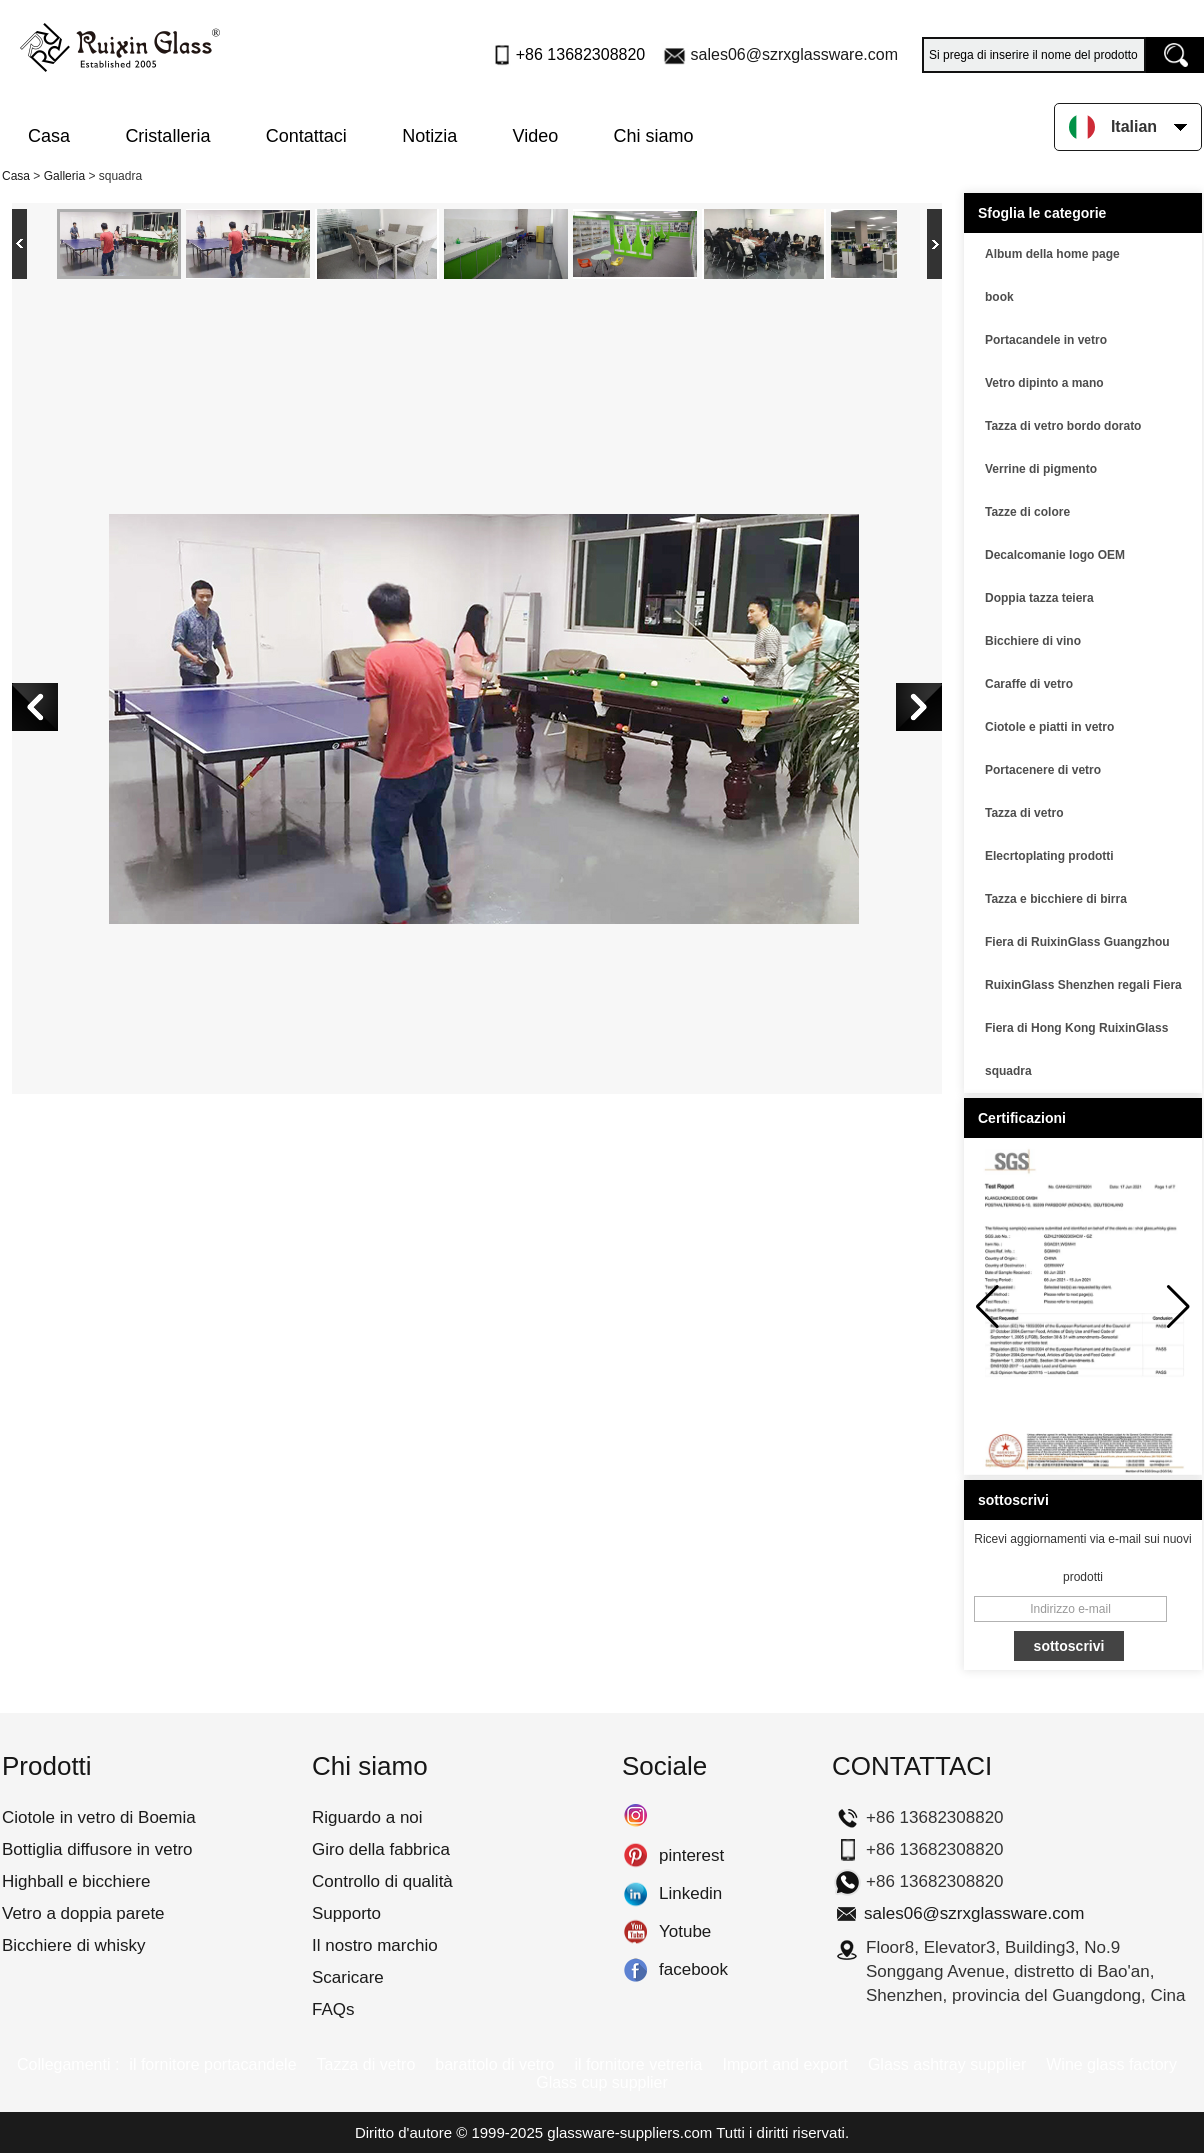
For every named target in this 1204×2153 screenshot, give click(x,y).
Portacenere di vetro (1043, 770)
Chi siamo (654, 136)
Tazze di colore (1027, 512)
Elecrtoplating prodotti (1049, 856)
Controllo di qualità (382, 1881)
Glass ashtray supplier (947, 2064)
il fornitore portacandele (212, 2064)
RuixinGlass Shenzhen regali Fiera (1083, 985)
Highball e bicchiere (76, 1881)
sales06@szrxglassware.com (794, 54)
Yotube (635, 1932)
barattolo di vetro (494, 2064)
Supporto (346, 1913)
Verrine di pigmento (1041, 469)
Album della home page (1052, 254)
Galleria (64, 176)
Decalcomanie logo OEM (1055, 555)
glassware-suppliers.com (629, 2132)
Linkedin (635, 1894)
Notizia (429, 136)
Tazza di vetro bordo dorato (1063, 426)
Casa (49, 136)
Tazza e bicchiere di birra (1056, 899)
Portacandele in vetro (1046, 340)
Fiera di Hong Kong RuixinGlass (1076, 1028)
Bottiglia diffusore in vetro (97, 1849)
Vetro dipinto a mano (1044, 383)
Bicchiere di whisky (74, 1945)
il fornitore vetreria (638, 2064)
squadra (1008, 1071)
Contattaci (306, 136)
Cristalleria (167, 136)
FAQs (333, 2009)
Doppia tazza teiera (1039, 598)
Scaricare (348, 1977)
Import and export (785, 2064)
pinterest (635, 1856)
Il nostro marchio (375, 1945)
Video (536, 136)
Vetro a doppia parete (83, 1913)
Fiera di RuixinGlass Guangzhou (1077, 942)
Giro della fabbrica (381, 1849)
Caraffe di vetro (1029, 684)
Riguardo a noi (367, 1817)
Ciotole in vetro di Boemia (99, 1817)
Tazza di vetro (1024, 813)
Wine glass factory (1111, 2064)
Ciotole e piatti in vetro (1049, 727)
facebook (635, 1970)
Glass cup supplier (602, 2082)
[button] (1178, 1307)
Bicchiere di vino (1033, 641)
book (999, 297)
